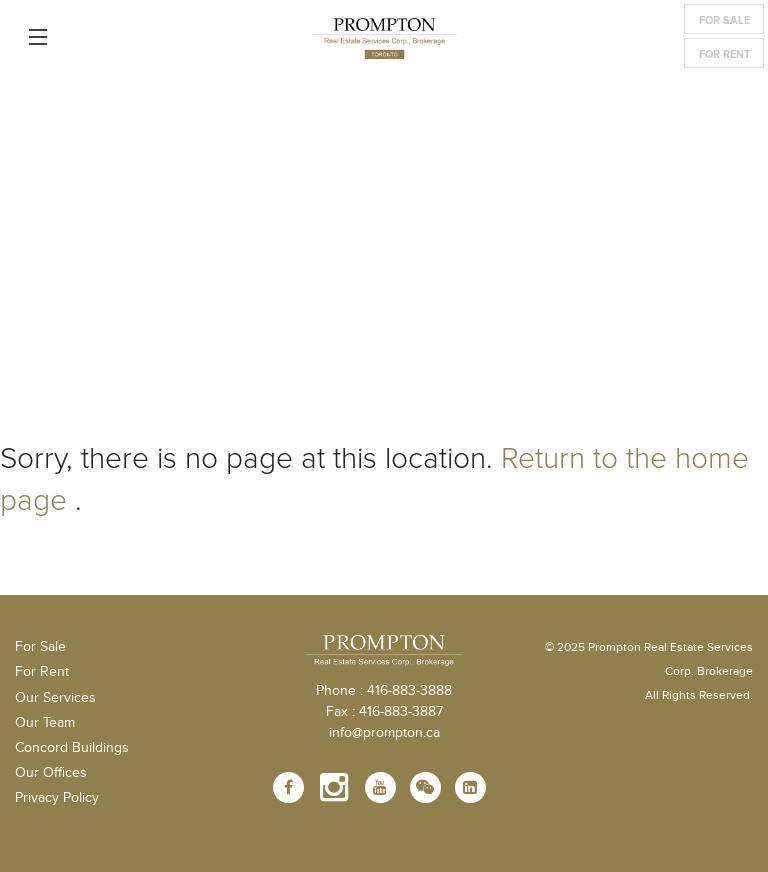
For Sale (724, 20)
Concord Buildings (72, 748)
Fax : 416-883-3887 (384, 712)
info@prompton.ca (384, 733)
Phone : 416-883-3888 (384, 691)
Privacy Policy (57, 798)
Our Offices (51, 773)
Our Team (45, 723)
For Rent (724, 54)
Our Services (55, 698)
